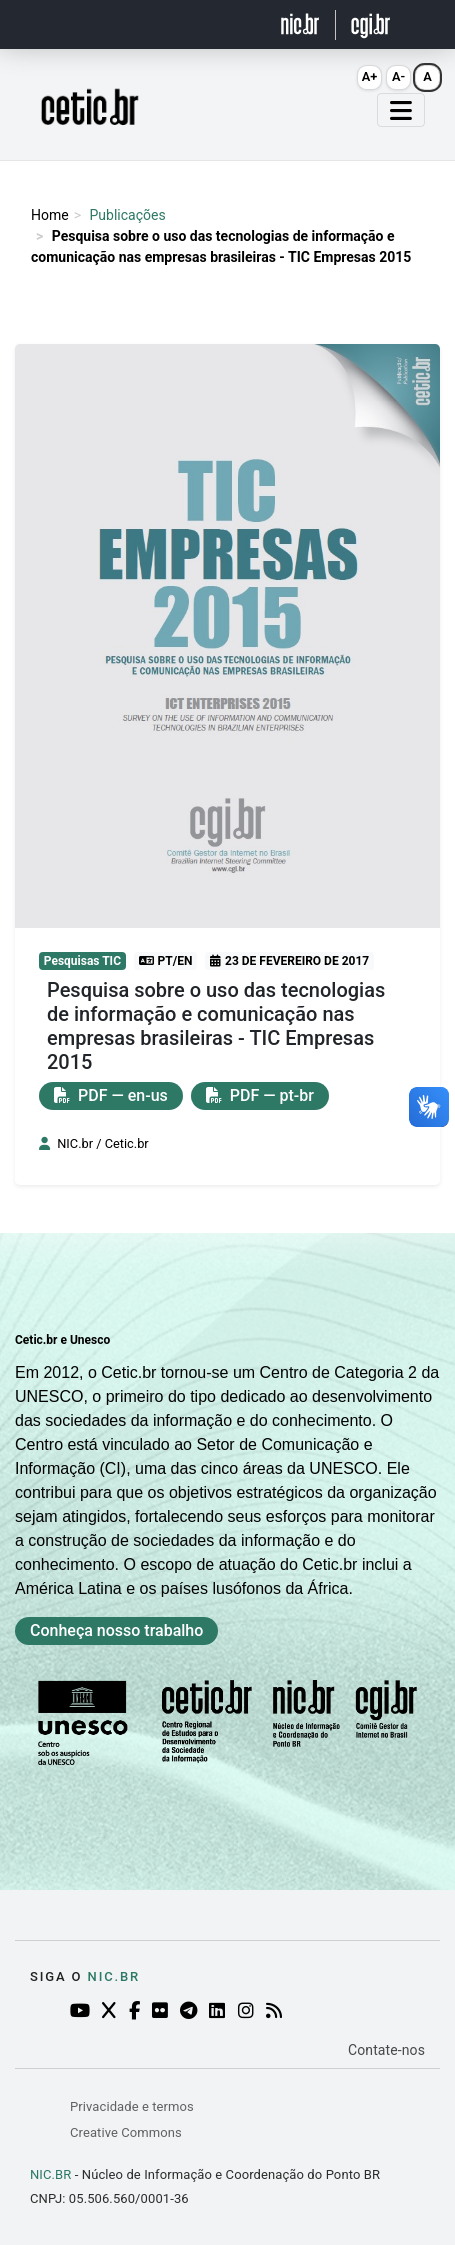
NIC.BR (50, 2174)
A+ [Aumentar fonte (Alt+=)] (370, 76)
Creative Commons (126, 2132)
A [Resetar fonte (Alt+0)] (427, 76)
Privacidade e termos (132, 2106)
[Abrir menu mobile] (401, 110)
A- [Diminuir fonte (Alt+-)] (398, 76)
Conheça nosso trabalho (116, 1630)
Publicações (127, 215)
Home (50, 215)
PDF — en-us (111, 1095)
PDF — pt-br (260, 1095)
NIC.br (114, 1976)
